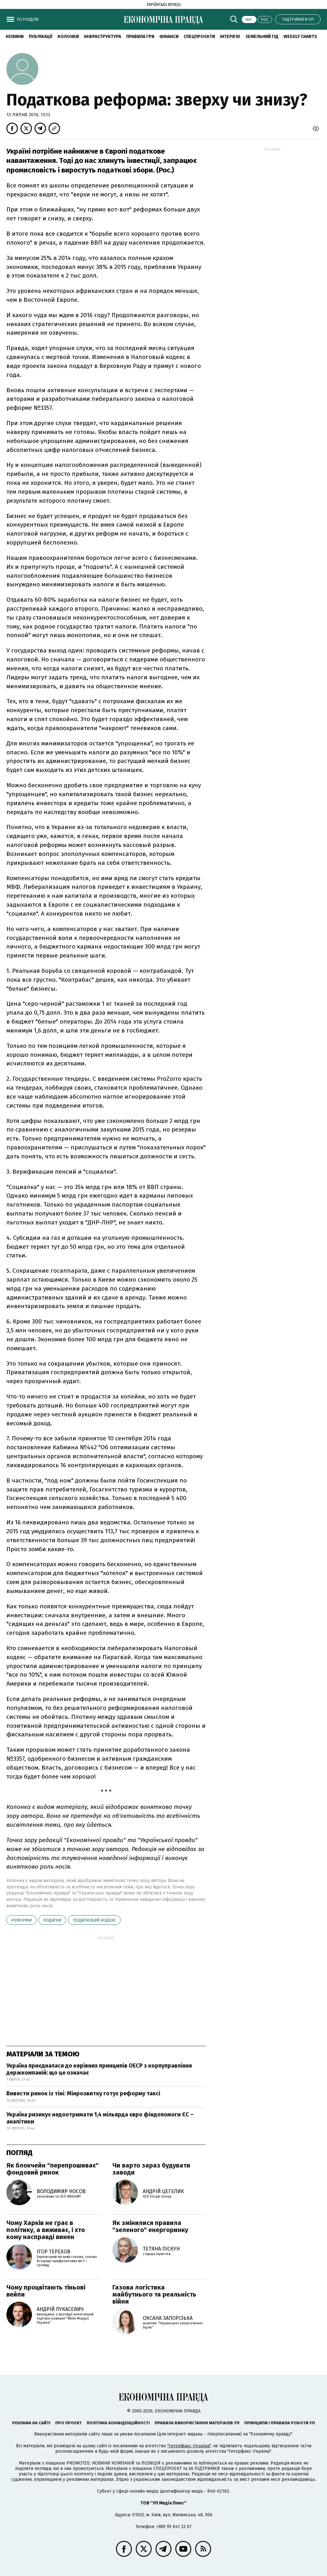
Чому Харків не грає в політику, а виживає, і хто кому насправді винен (45, 2230)
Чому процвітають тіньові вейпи (45, 2290)
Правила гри (140, 36)
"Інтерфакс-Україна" (189, 2446)
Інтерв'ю (230, 36)
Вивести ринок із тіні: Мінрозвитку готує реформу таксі (83, 2093)
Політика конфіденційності (118, 2422)
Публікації (40, 36)
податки (52, 1920)
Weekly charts (300, 36)
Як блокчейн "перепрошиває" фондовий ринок (52, 2168)
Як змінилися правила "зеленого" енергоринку (150, 2226)
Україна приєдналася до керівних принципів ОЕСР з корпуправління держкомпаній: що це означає (99, 2069)
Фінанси (169, 36)
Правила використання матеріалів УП (197, 2422)
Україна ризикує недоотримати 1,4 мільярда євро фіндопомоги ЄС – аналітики (100, 2118)
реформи (21, 1920)
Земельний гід (261, 36)
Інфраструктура (102, 36)
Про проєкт (68, 2422)
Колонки (68, 36)
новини (15, 36)
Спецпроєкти (199, 36)
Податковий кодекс (94, 1920)
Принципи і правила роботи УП (279, 2422)
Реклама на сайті (31, 2422)
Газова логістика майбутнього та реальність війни (154, 2294)
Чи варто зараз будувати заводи (151, 2168)
